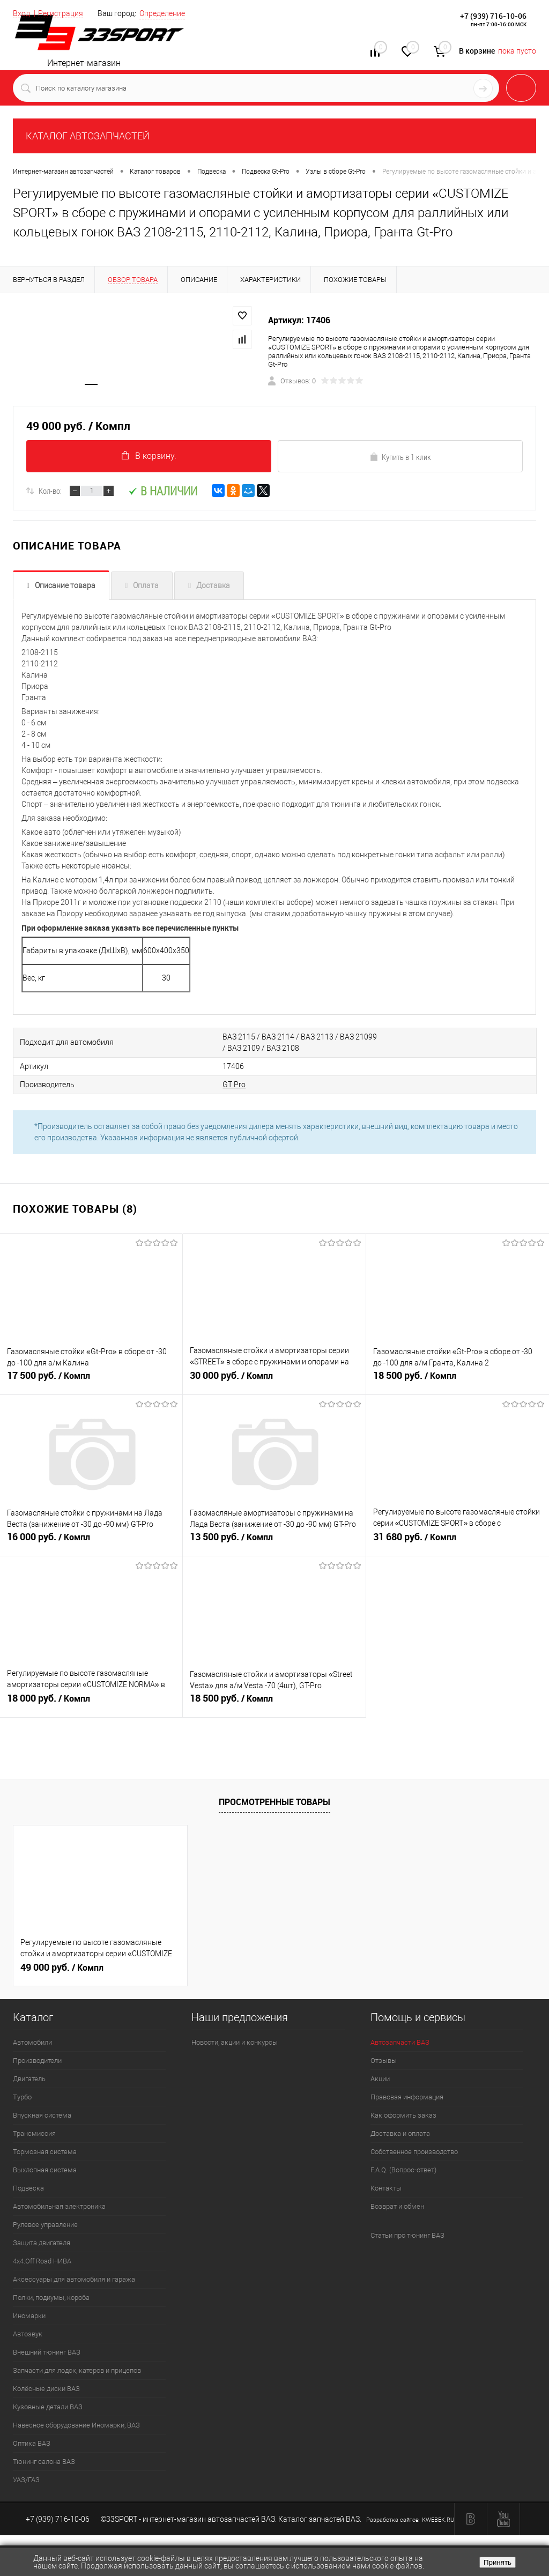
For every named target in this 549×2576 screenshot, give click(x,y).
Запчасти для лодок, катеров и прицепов (77, 2370)
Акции (380, 2079)
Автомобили (32, 2042)
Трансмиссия (34, 2133)
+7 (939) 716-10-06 (493, 16)
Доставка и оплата (400, 2133)
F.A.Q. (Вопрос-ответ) (403, 2170)
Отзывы (383, 2061)
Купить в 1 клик (400, 456)
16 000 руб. (91, 1541)
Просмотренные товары (274, 1802)
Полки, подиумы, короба (51, 2297)
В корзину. (149, 456)
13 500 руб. (274, 1541)
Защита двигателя (41, 2243)
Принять (497, 2562)
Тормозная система (45, 2152)
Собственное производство (414, 2152)
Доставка (213, 585)
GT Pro (234, 1084)
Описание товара (65, 585)
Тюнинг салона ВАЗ (44, 2462)
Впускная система (42, 2115)
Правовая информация (406, 2097)
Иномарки (29, 2316)
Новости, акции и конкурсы (234, 2042)
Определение (162, 13)
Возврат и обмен (397, 2206)
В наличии (162, 490)
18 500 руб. (457, 1380)
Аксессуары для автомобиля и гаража (74, 2279)
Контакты (386, 2188)
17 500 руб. (91, 1380)
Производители (37, 2061)
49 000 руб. (61, 1967)
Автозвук (27, 2334)
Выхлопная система (45, 2170)
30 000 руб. (274, 1380)
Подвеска (28, 2188)
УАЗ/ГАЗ (26, 2480)
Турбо (22, 2097)
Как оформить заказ (403, 2115)
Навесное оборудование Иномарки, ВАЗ (76, 2425)
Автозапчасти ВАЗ (399, 2042)
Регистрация (60, 13)
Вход (21, 13)
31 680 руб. (457, 1541)
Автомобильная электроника (59, 2206)
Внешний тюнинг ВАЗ (46, 2352)
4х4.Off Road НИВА (42, 2261)
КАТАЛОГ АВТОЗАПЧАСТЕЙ (88, 136)
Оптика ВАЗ (31, 2443)
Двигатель (29, 2079)
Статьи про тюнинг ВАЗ (407, 2235)
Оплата (146, 585)
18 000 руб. (91, 1702)
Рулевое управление (45, 2225)
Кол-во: (50, 490)
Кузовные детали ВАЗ (48, 2407)
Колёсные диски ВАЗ (46, 2389)
